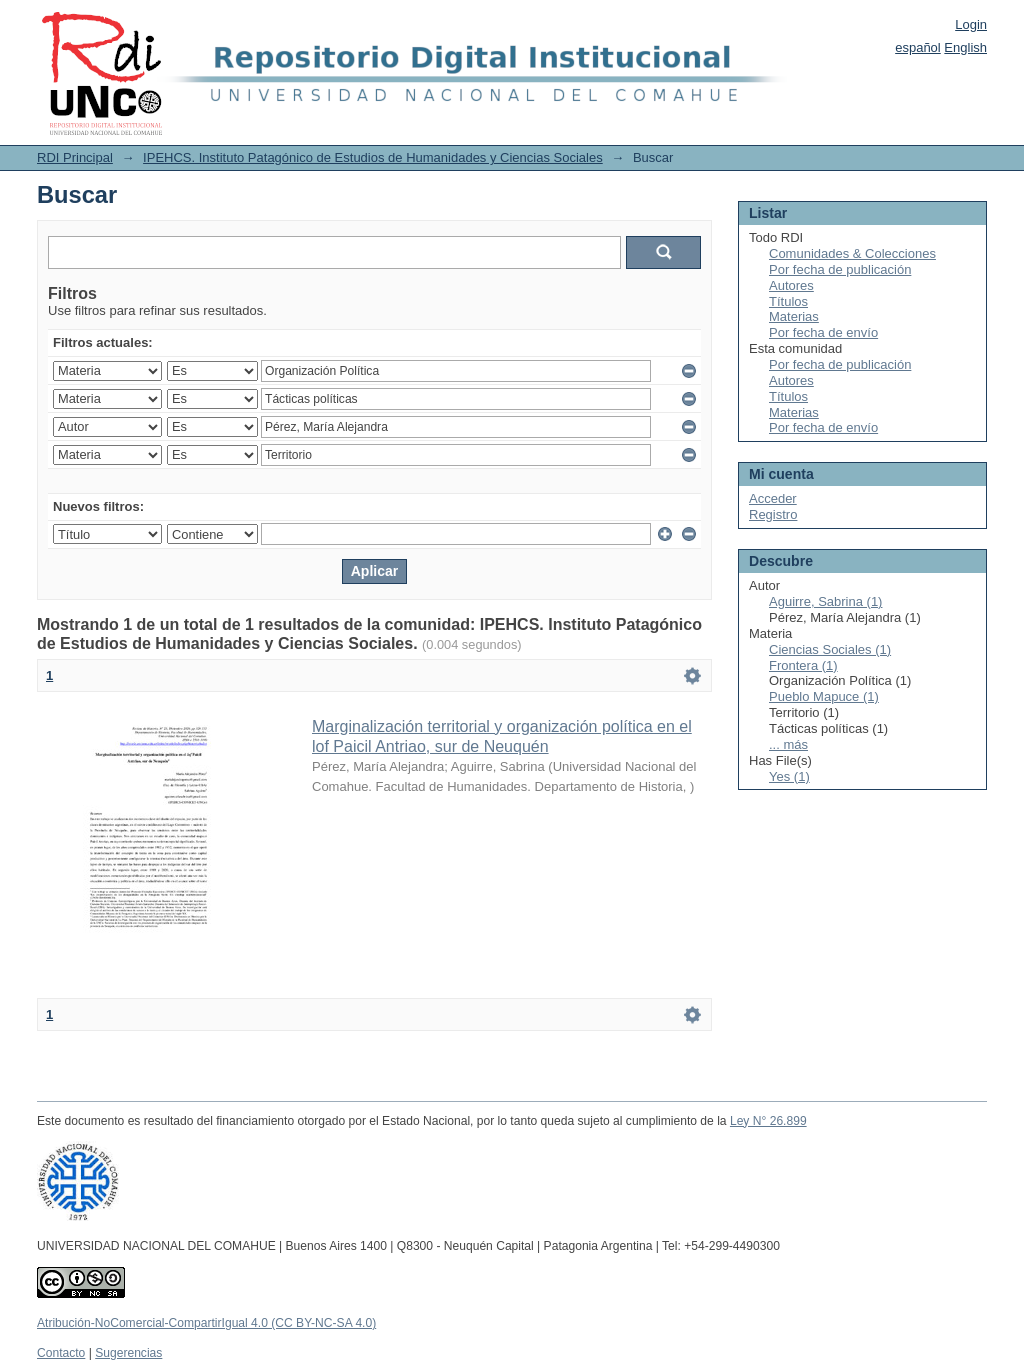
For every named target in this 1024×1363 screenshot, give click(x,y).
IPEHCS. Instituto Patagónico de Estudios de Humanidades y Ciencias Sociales (373, 157)
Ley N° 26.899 (768, 1121)
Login (971, 24)
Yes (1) (789, 776)
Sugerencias (128, 1353)
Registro (773, 514)
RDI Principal (75, 157)
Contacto (61, 1353)
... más (788, 744)
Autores (791, 285)
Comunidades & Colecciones (852, 253)
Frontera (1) (803, 665)
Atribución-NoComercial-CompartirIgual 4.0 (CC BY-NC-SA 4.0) (206, 1323)
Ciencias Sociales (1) (830, 649)
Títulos (788, 301)
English (965, 47)
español (918, 47)
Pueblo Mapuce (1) (824, 696)
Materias (794, 316)
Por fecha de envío (823, 332)
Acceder (773, 498)
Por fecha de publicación (840, 269)
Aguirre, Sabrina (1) (825, 601)
